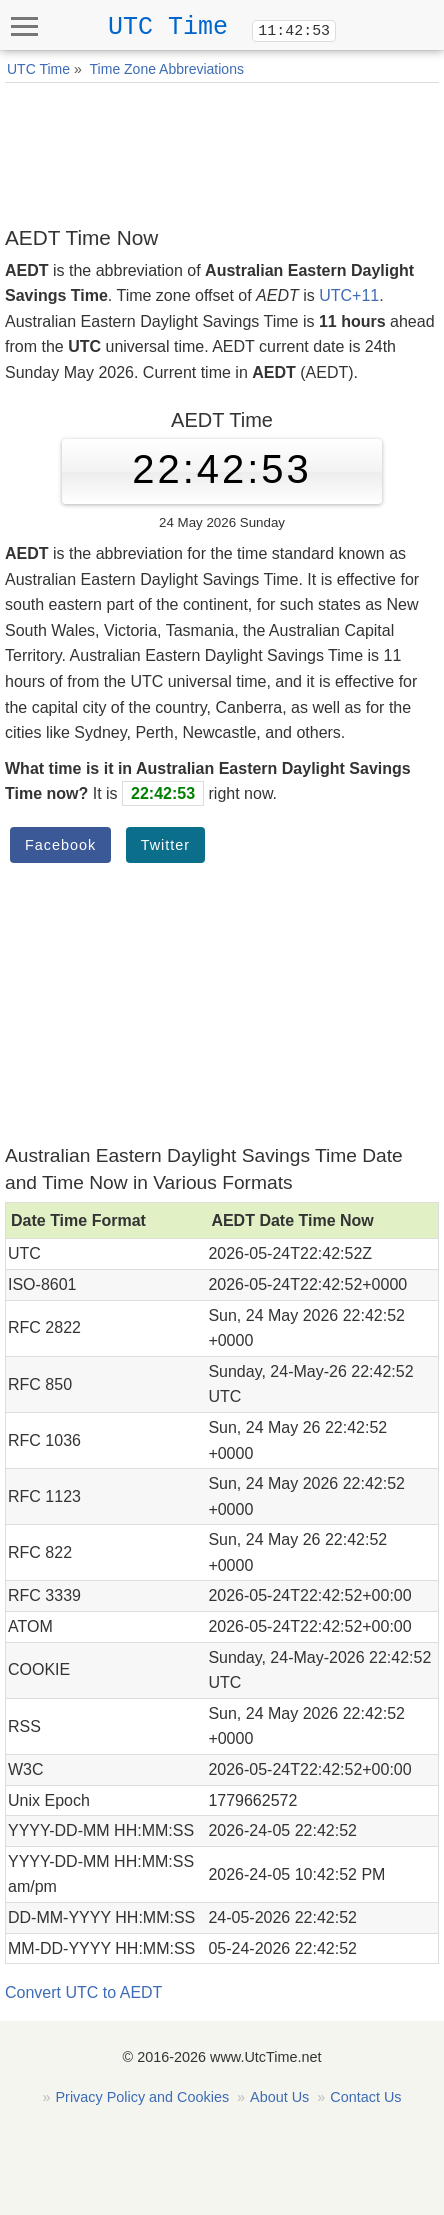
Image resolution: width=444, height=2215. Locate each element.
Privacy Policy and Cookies (143, 2097)
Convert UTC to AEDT (83, 1992)
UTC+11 (349, 295)
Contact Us (365, 2097)
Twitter (165, 845)
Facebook (60, 845)
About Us (279, 2097)
